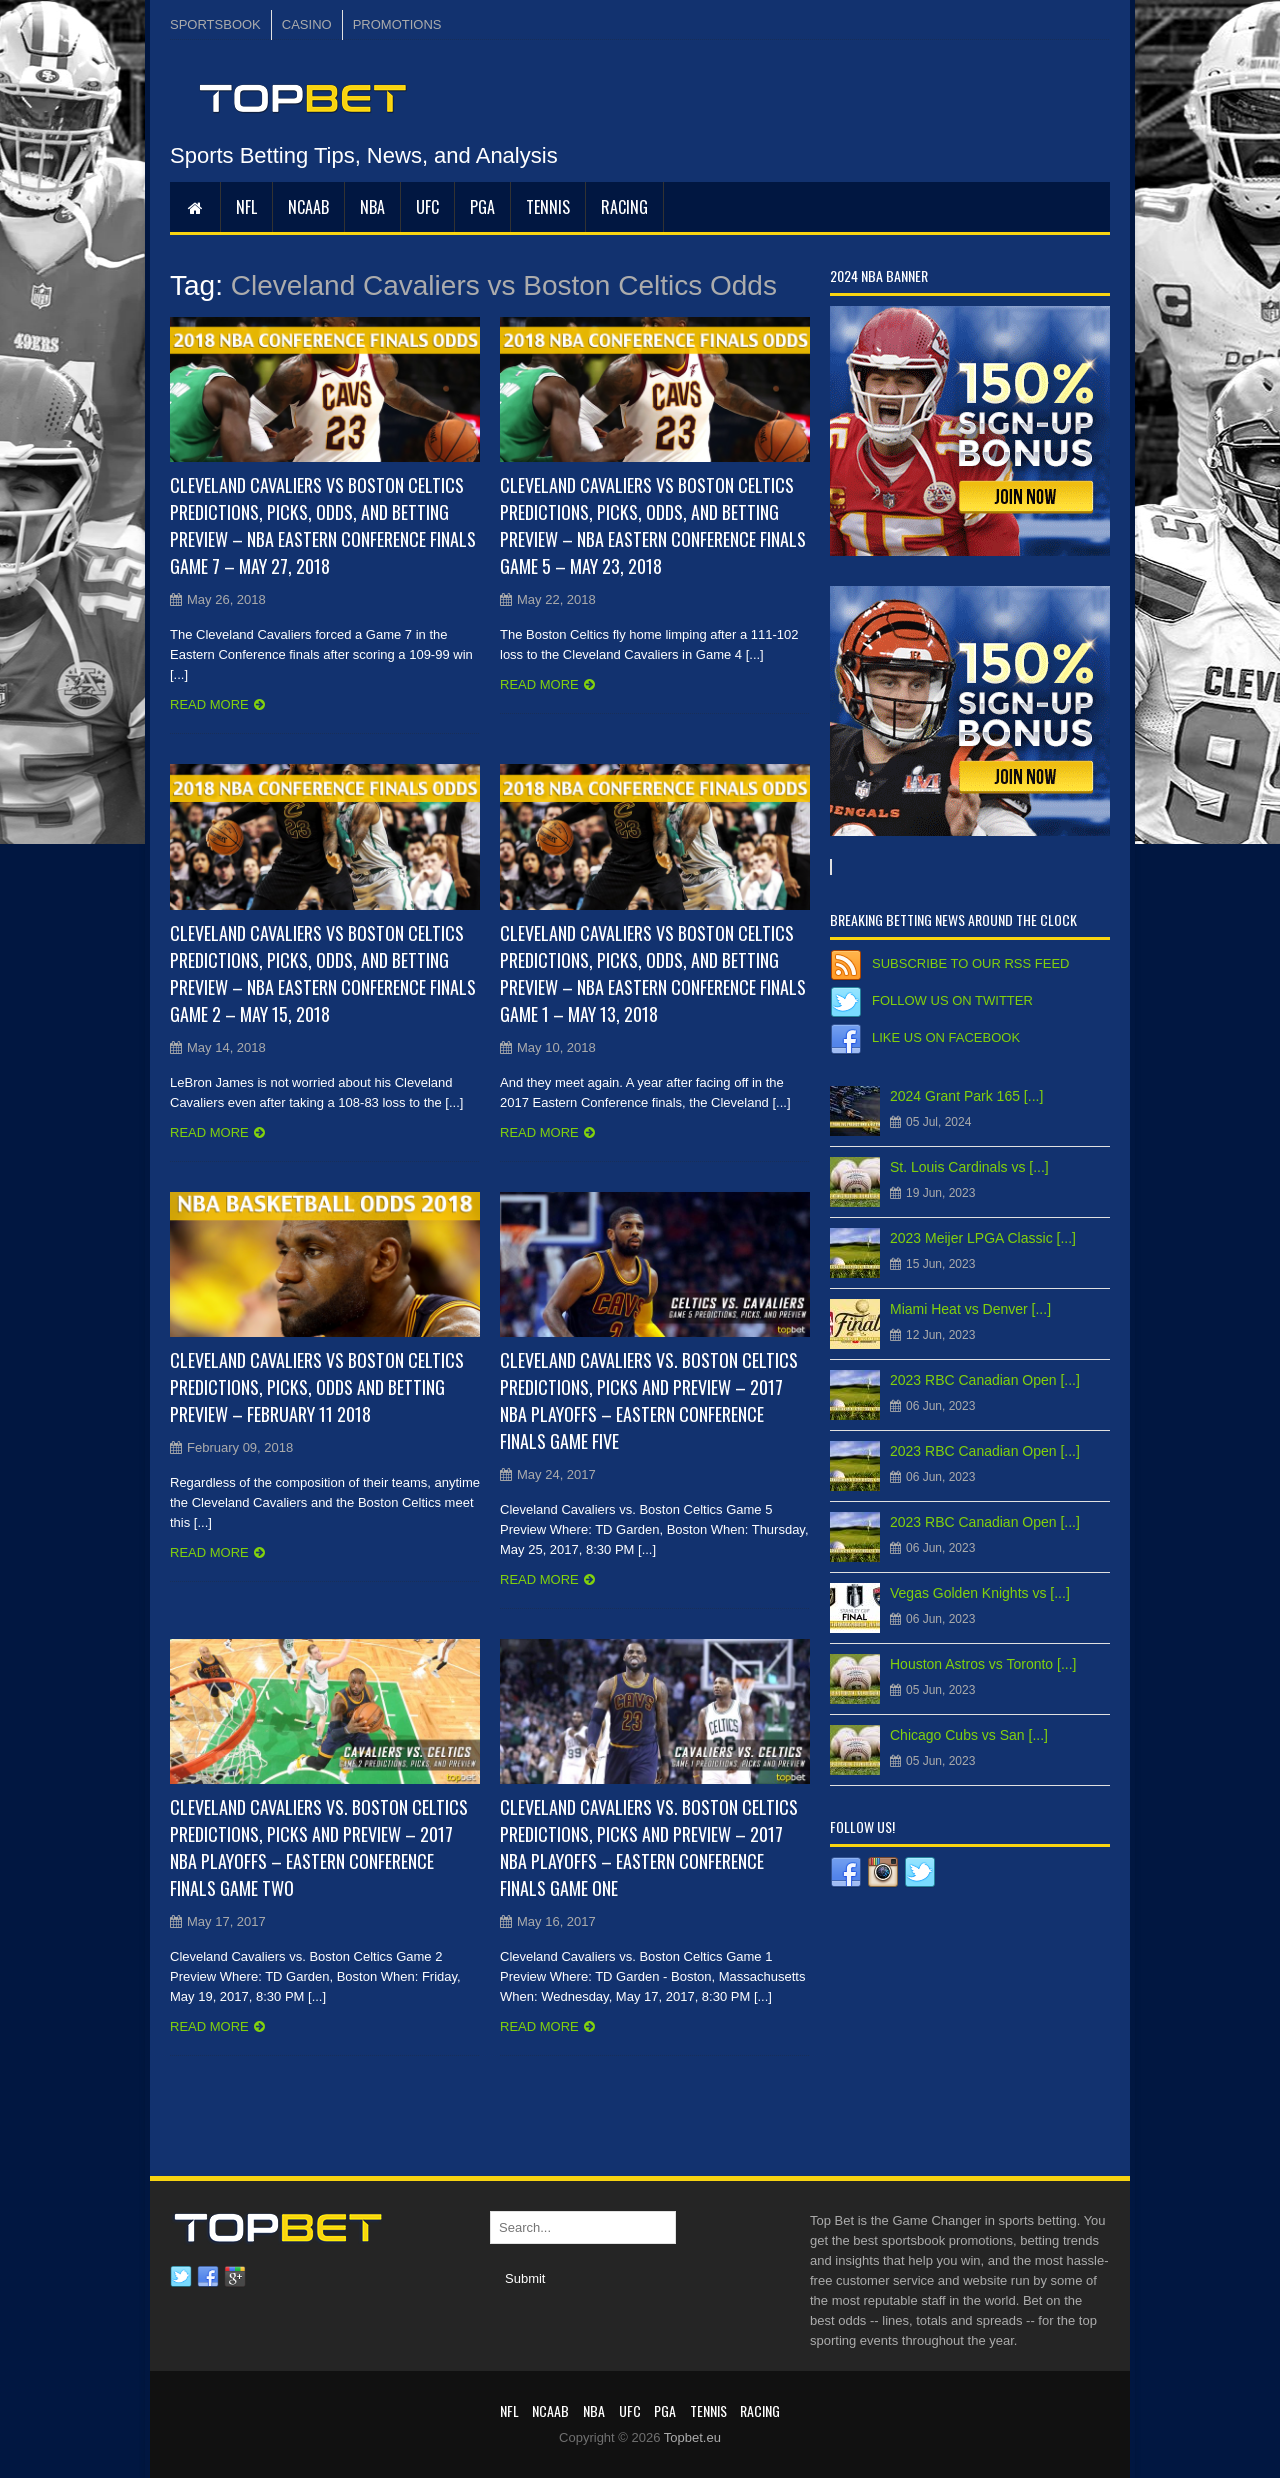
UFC (427, 207)
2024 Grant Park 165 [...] (966, 1096)
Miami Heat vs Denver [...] (970, 1309)
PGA (482, 207)
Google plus (235, 2277)
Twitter (181, 2277)
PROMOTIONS (397, 24)
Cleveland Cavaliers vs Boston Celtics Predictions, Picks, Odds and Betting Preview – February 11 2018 (317, 1387)
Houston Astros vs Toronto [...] (983, 1664)
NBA (372, 207)
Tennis (548, 207)
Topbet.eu (692, 2437)
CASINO (307, 24)
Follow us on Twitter (952, 1000)
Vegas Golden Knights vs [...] (980, 1593)
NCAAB (308, 207)
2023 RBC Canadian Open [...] (985, 1380)
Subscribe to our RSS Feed (970, 963)
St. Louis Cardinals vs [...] (969, 1167)
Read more (209, 704)
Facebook (208, 2277)
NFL (246, 207)
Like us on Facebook (946, 1037)
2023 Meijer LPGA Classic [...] (983, 1238)
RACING (624, 207)
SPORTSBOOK (215, 24)
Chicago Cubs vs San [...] (969, 1735)
